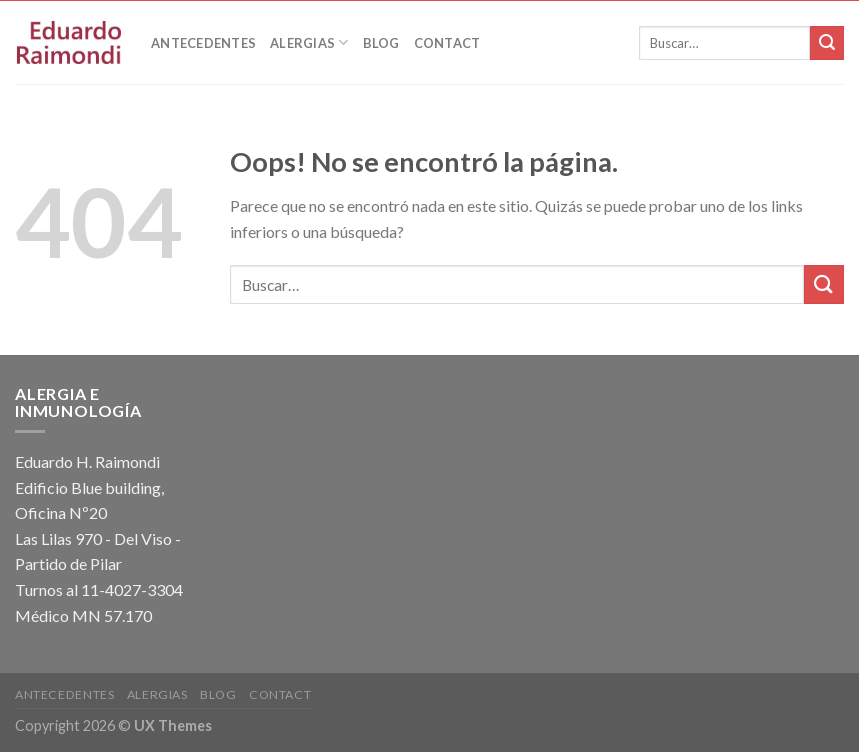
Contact (447, 43)
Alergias (309, 42)
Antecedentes (203, 43)
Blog (381, 43)
